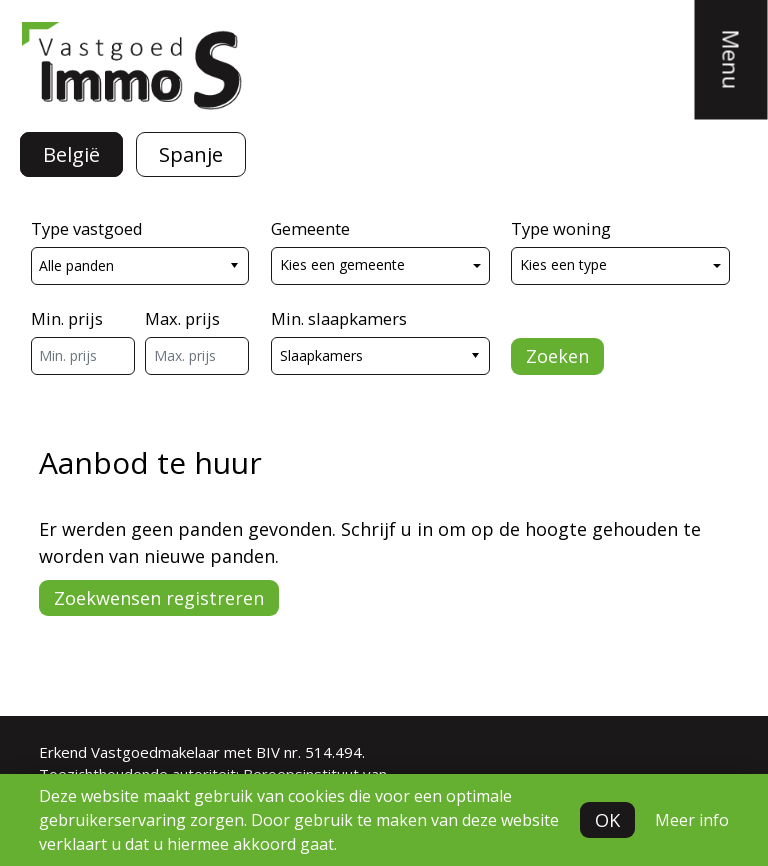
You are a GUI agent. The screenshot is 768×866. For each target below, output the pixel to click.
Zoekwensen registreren (159, 598)
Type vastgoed (87, 228)
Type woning (561, 228)
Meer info (692, 820)
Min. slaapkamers (339, 318)
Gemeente (310, 228)
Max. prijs (182, 318)
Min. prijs (67, 318)
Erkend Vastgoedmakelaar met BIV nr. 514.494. (202, 752)
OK (607, 820)
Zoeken (557, 356)
